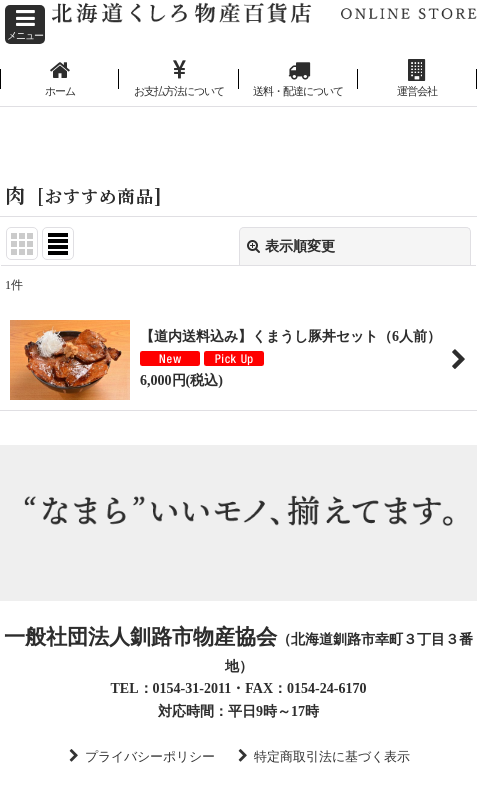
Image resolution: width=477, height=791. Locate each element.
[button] (25, 24)
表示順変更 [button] (291, 246)
